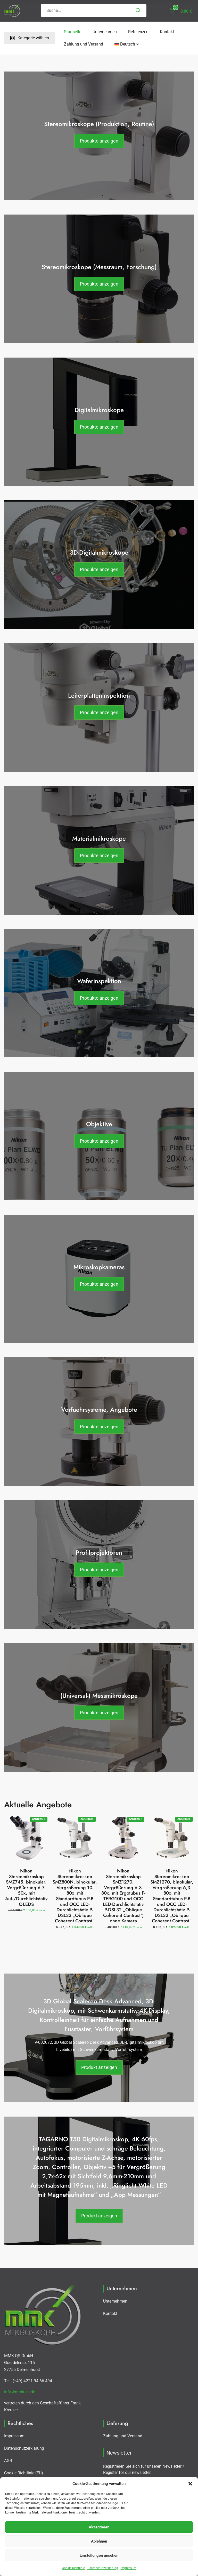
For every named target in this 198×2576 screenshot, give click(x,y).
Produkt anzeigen (99, 2067)
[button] (190, 2483)
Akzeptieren (99, 2527)
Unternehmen (104, 31)
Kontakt (166, 31)
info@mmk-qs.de (19, 2392)
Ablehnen (99, 2541)
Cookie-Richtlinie (73, 2568)
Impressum (128, 2568)
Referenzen (137, 31)
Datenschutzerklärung (102, 2568)
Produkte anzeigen (99, 141)
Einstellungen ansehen (99, 2555)
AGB (8, 2460)
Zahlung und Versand (82, 44)
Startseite (71, 31)
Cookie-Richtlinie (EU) (23, 2473)
